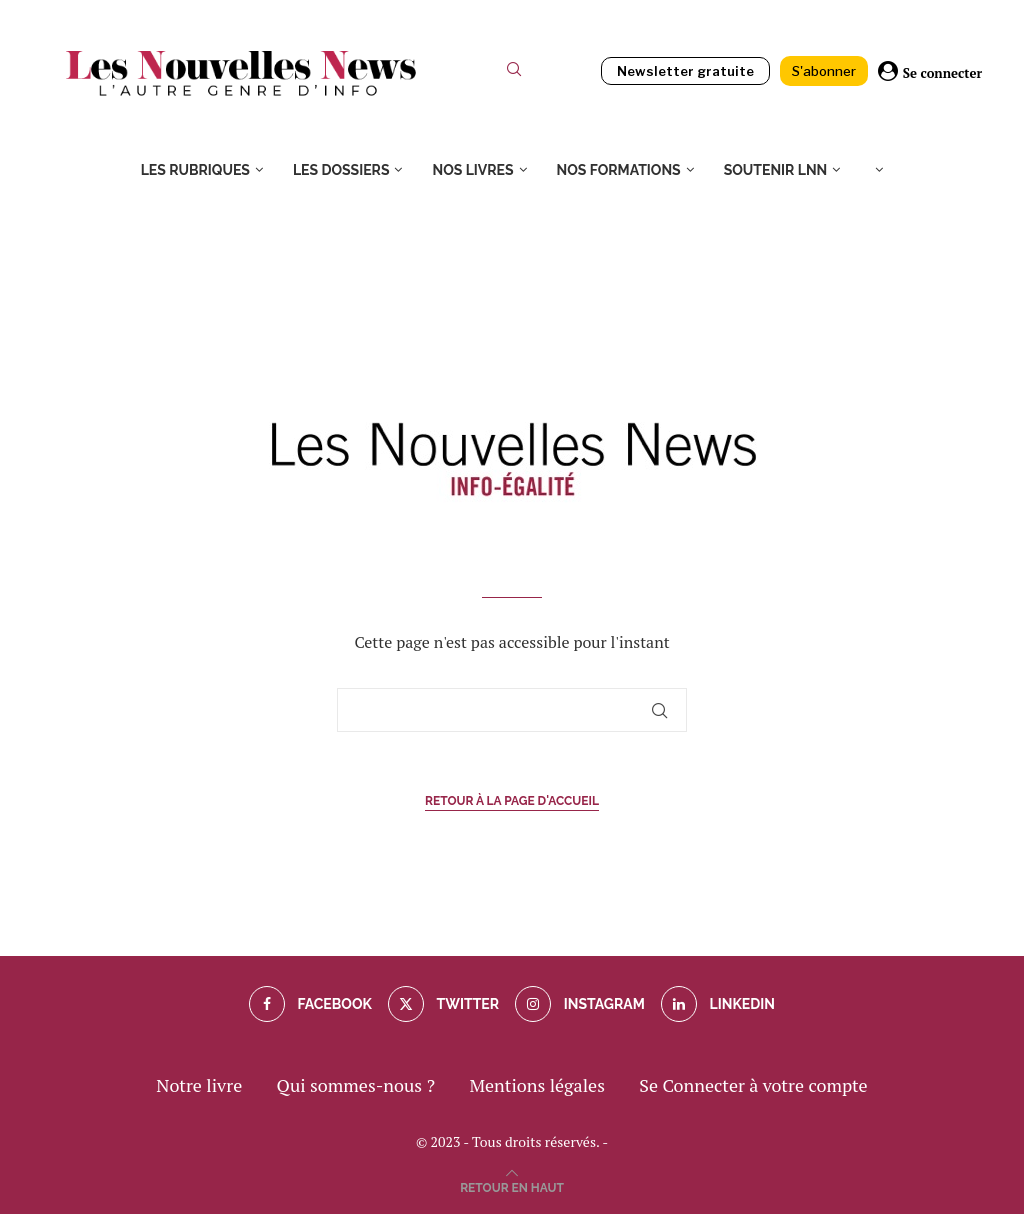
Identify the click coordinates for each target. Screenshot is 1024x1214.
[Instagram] (579, 1004)
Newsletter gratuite (685, 71)
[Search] (514, 73)
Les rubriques (195, 170)
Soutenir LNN (776, 170)
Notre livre (199, 1085)
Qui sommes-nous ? (356, 1085)
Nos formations (619, 170)
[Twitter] (443, 1004)
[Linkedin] (718, 1004)
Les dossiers (341, 170)
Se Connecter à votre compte (753, 1085)
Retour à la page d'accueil (512, 801)
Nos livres (472, 170)
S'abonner (824, 71)
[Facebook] (310, 1004)
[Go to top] (512, 1185)
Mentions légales (537, 1085)
